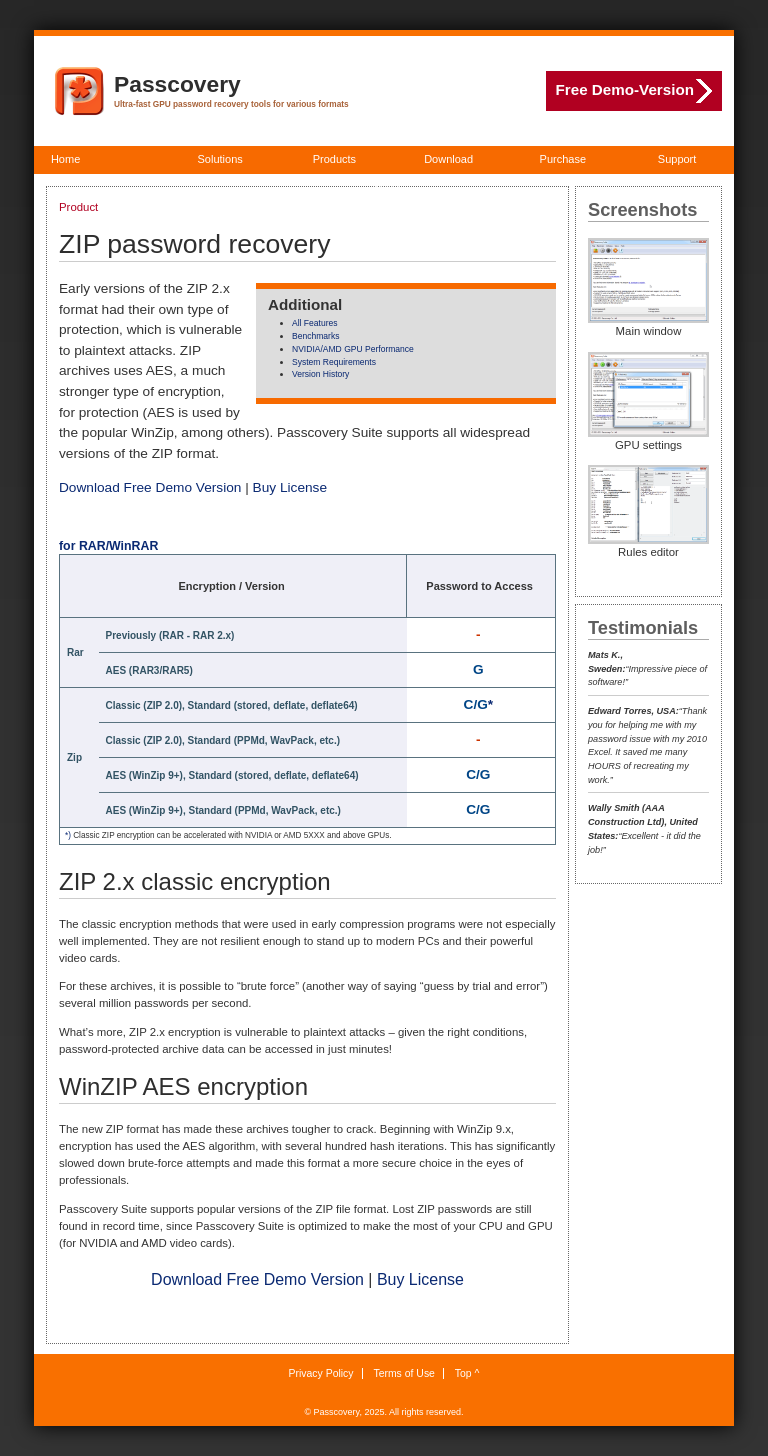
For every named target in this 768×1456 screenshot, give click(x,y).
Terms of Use (403, 1373)
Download (448, 159)
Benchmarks (315, 336)
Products (334, 159)
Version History (320, 374)
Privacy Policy (321, 1373)
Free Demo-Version (634, 91)
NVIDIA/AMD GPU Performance (353, 349)
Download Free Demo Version (150, 487)
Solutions (220, 159)
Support (677, 159)
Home (65, 159)
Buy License (290, 487)
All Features (315, 323)
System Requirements (334, 362)
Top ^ (467, 1373)
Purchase (563, 159)
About (385, 187)
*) (68, 835)
